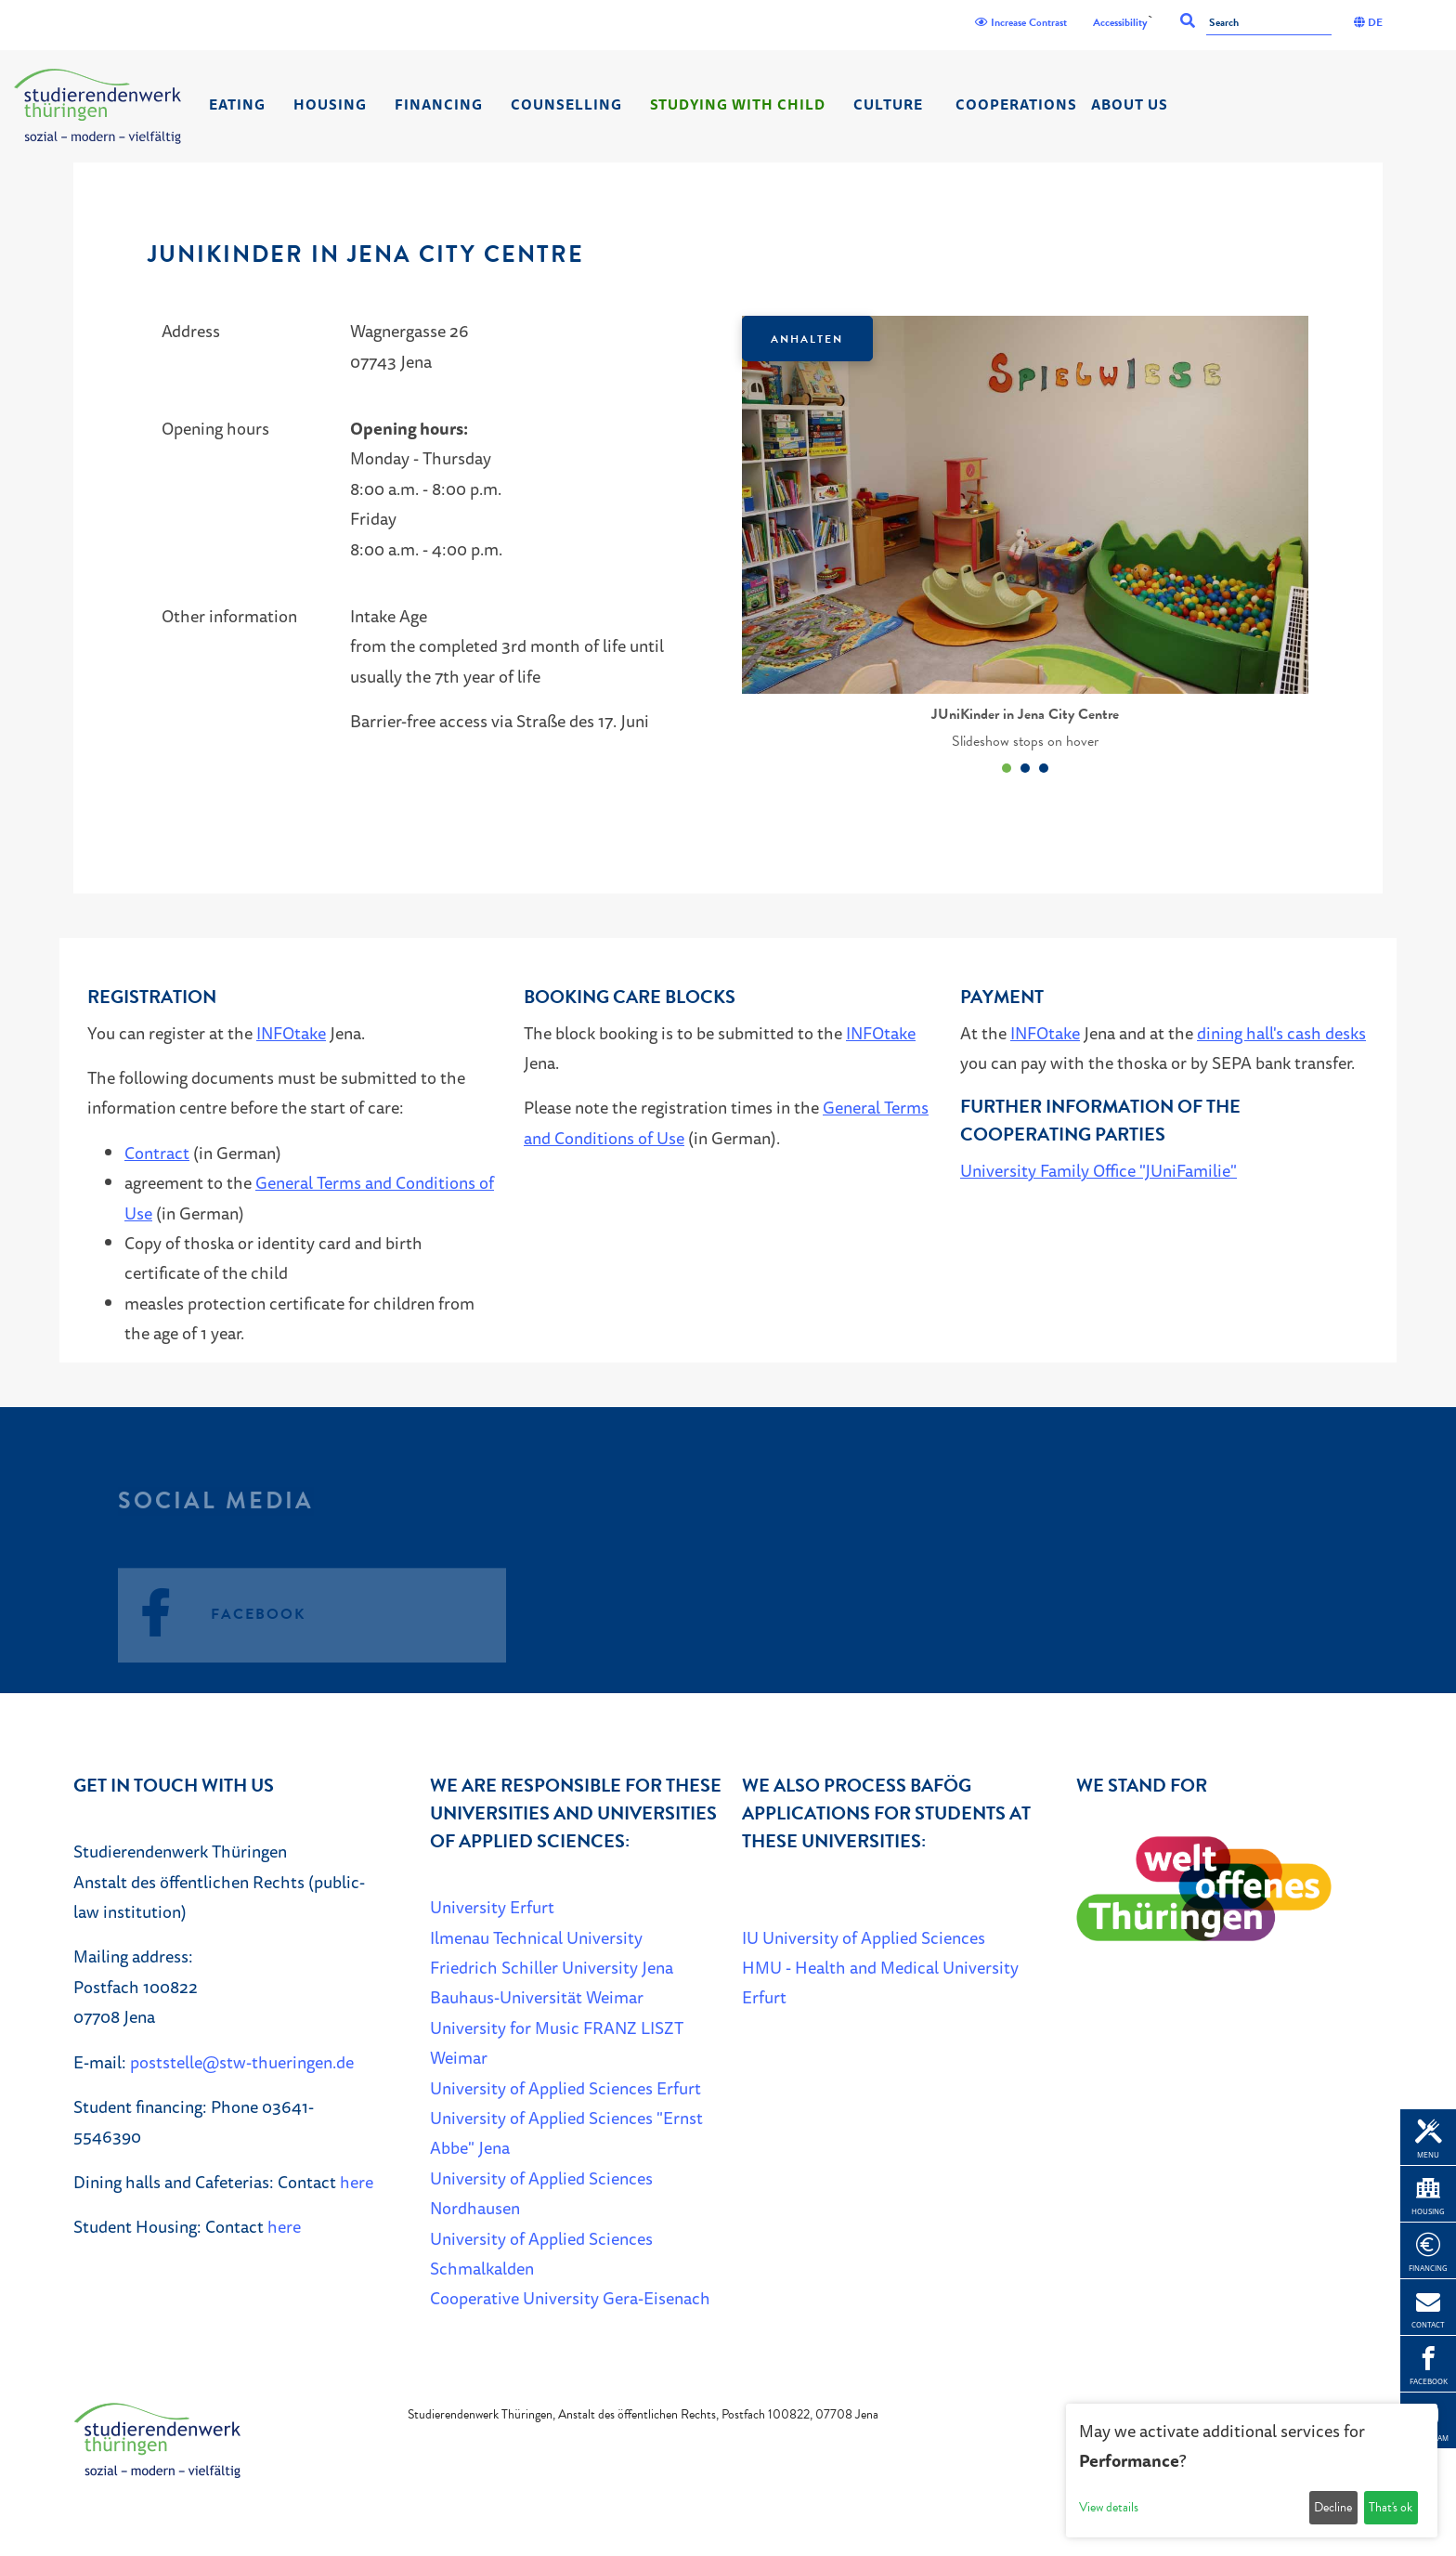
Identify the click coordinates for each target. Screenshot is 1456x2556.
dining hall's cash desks (1281, 1033)
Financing (439, 104)
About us (1129, 104)
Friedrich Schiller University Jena (551, 1967)
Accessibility (1120, 22)
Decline (1333, 2507)
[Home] (97, 106)
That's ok (1390, 2507)
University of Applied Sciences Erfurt (565, 2088)
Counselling (566, 104)
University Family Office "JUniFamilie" (1098, 1170)
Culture (888, 104)
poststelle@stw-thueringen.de (242, 2062)
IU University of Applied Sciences (863, 1937)
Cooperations (1016, 104)
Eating (237, 104)
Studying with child (738, 104)
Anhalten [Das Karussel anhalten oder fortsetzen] (807, 339)
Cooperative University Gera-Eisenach (570, 2298)
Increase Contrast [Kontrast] (1021, 22)
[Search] (1269, 23)
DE (1368, 22)
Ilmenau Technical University (536, 1937)
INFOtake (291, 1033)
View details (1108, 2507)
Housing (330, 104)
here (356, 2182)
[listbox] (1025, 548)
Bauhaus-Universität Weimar (537, 1997)
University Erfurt (492, 1907)
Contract (156, 1153)
